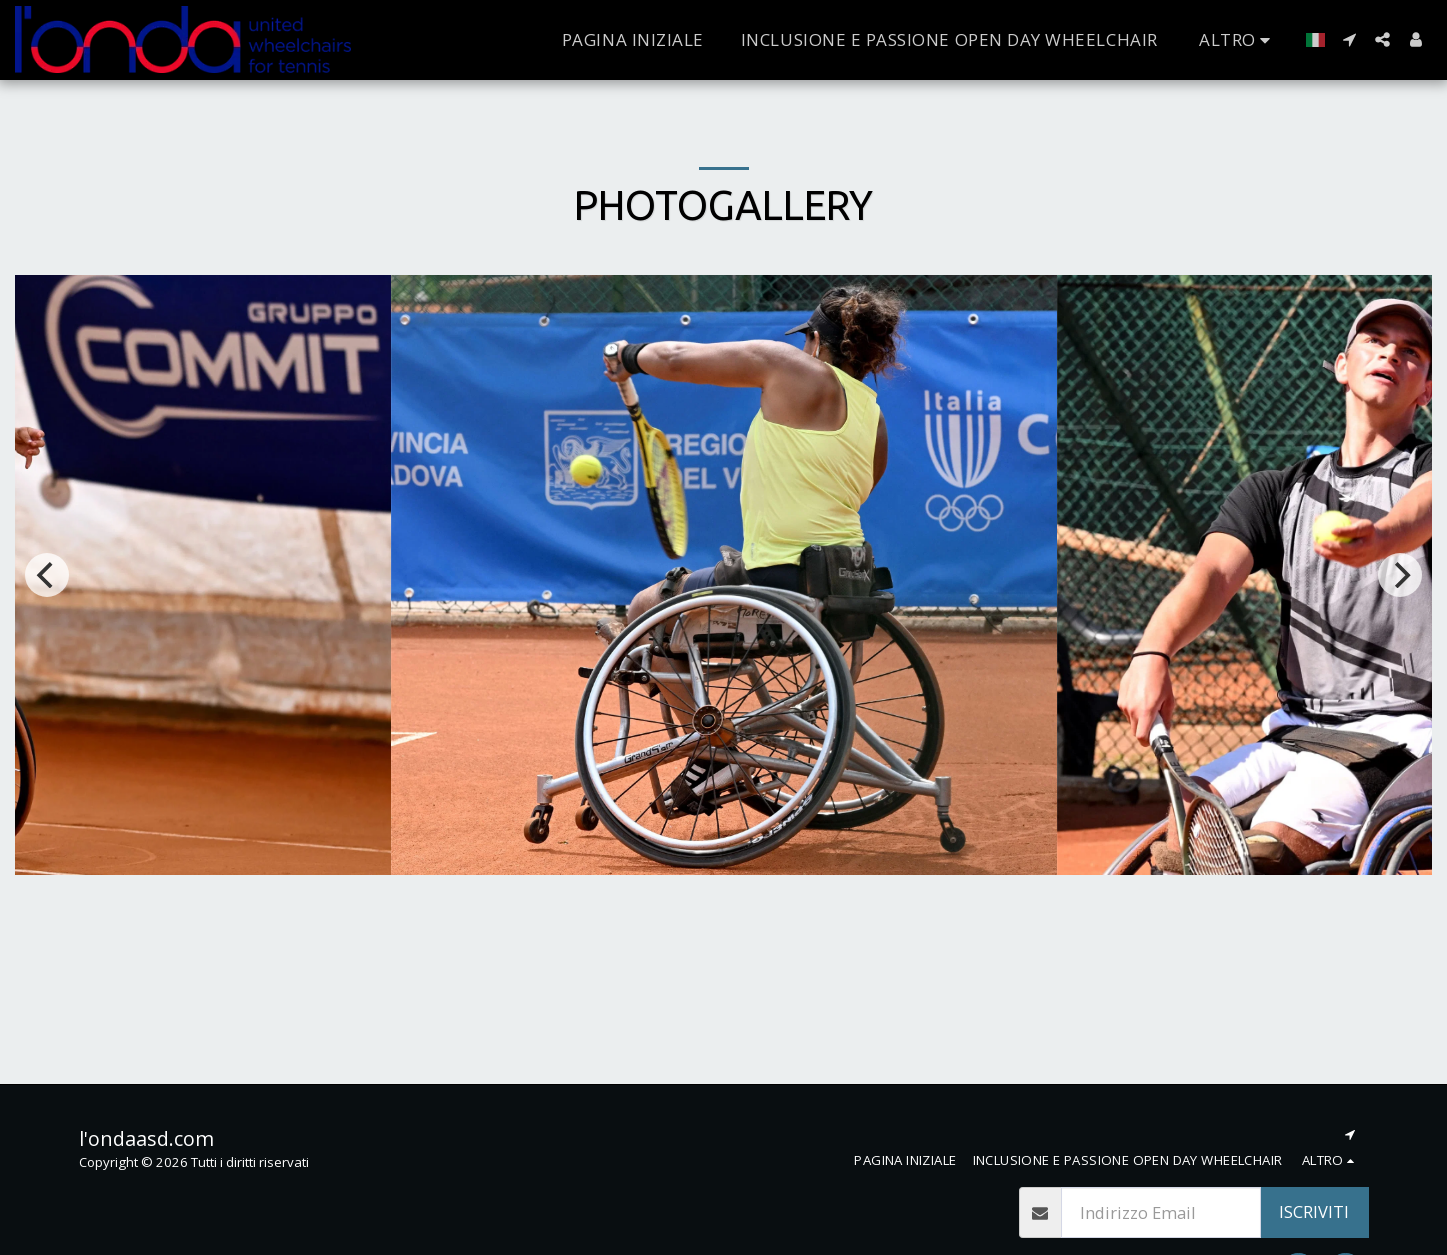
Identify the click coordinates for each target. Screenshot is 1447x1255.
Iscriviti (1314, 1211)
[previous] (47, 575)
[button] (1349, 39)
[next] (1400, 575)
